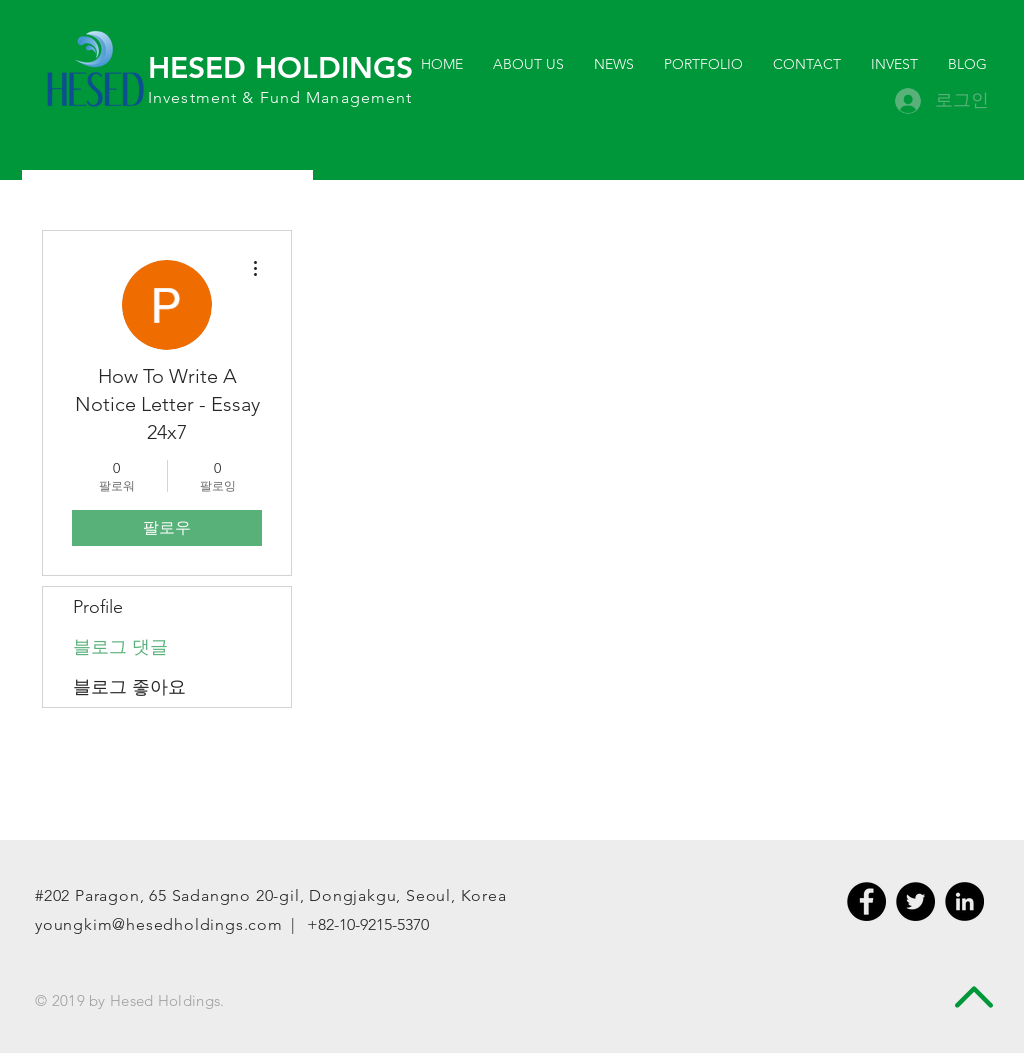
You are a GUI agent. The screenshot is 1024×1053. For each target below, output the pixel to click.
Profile (98, 607)
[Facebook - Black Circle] (866, 901)
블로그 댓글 (120, 647)
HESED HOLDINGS (280, 68)
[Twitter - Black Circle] (915, 901)
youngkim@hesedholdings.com (159, 924)
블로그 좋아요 (129, 687)
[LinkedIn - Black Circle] (964, 901)
